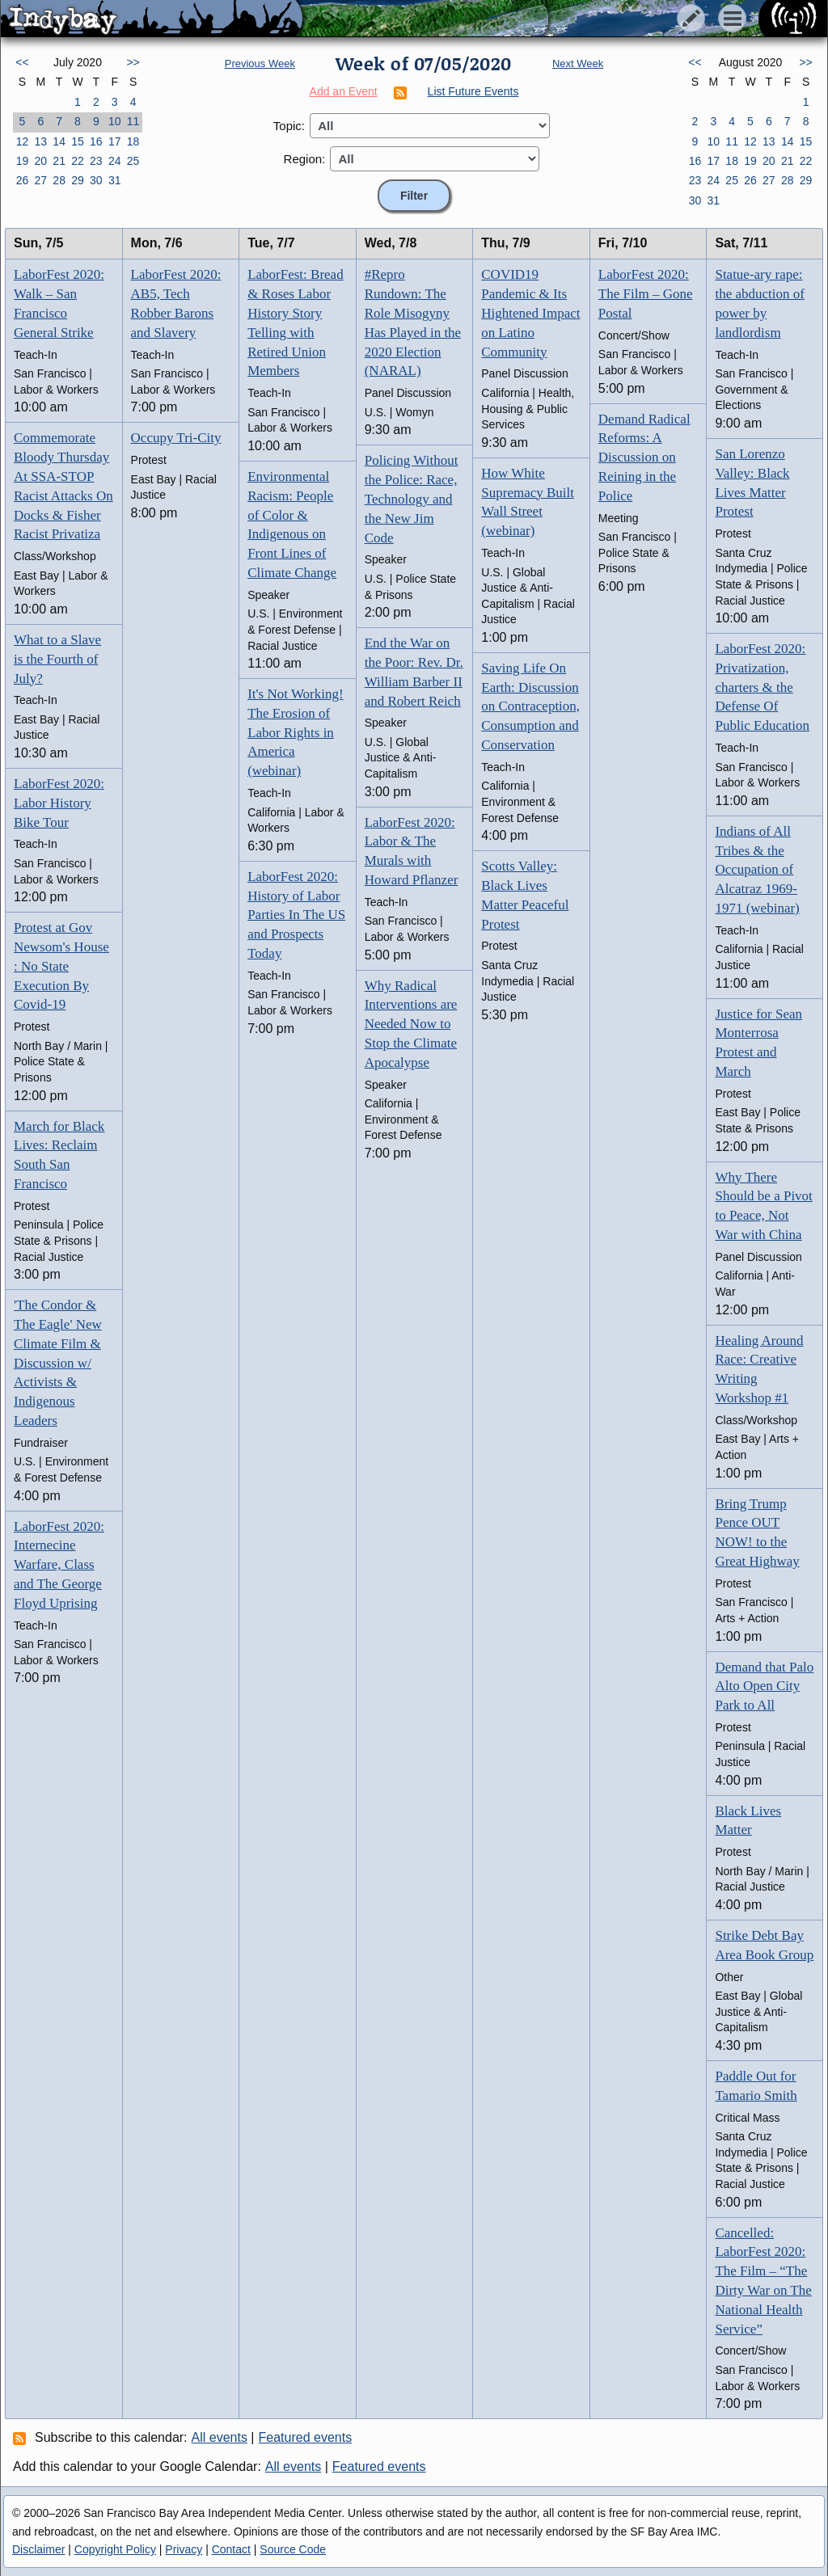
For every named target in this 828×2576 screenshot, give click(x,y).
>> (132, 62)
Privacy (183, 2549)
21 (59, 160)
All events (219, 2437)
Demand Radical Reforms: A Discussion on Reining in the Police (644, 457)
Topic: (289, 126)
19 (22, 160)
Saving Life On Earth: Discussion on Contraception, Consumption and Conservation (530, 706)
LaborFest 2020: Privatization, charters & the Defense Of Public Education (762, 687)
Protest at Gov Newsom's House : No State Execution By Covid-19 (61, 966)
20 (40, 160)
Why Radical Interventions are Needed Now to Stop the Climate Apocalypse (411, 1024)
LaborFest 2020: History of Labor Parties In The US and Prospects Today (296, 915)
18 (133, 141)
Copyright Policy (115, 2549)
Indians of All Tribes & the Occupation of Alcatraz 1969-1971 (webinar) (757, 870)
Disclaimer (38, 2549)
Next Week (577, 63)
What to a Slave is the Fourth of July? (57, 659)
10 (114, 121)
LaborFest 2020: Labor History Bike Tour (59, 803)
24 (114, 160)
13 (40, 141)
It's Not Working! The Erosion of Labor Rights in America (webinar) (295, 732)
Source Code (293, 2549)
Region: (305, 159)
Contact (231, 2549)
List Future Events (473, 91)
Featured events (306, 2437)
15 (77, 141)
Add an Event (344, 91)
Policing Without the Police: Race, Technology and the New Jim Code (411, 499)
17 (114, 141)
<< (21, 62)
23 (96, 160)
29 (77, 180)
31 (114, 180)
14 (59, 141)
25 (133, 160)
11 (133, 121)
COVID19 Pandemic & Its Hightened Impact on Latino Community (530, 313)
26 (22, 180)
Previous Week (260, 63)
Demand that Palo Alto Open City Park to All (764, 1686)
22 (77, 160)
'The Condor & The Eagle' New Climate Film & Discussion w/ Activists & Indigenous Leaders (58, 1362)
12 (22, 141)
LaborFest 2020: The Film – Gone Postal (645, 294)
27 (40, 180)
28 (59, 180)
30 (96, 180)
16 (96, 141)
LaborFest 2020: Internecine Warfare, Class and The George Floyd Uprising (59, 1565)
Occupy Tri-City (176, 437)
